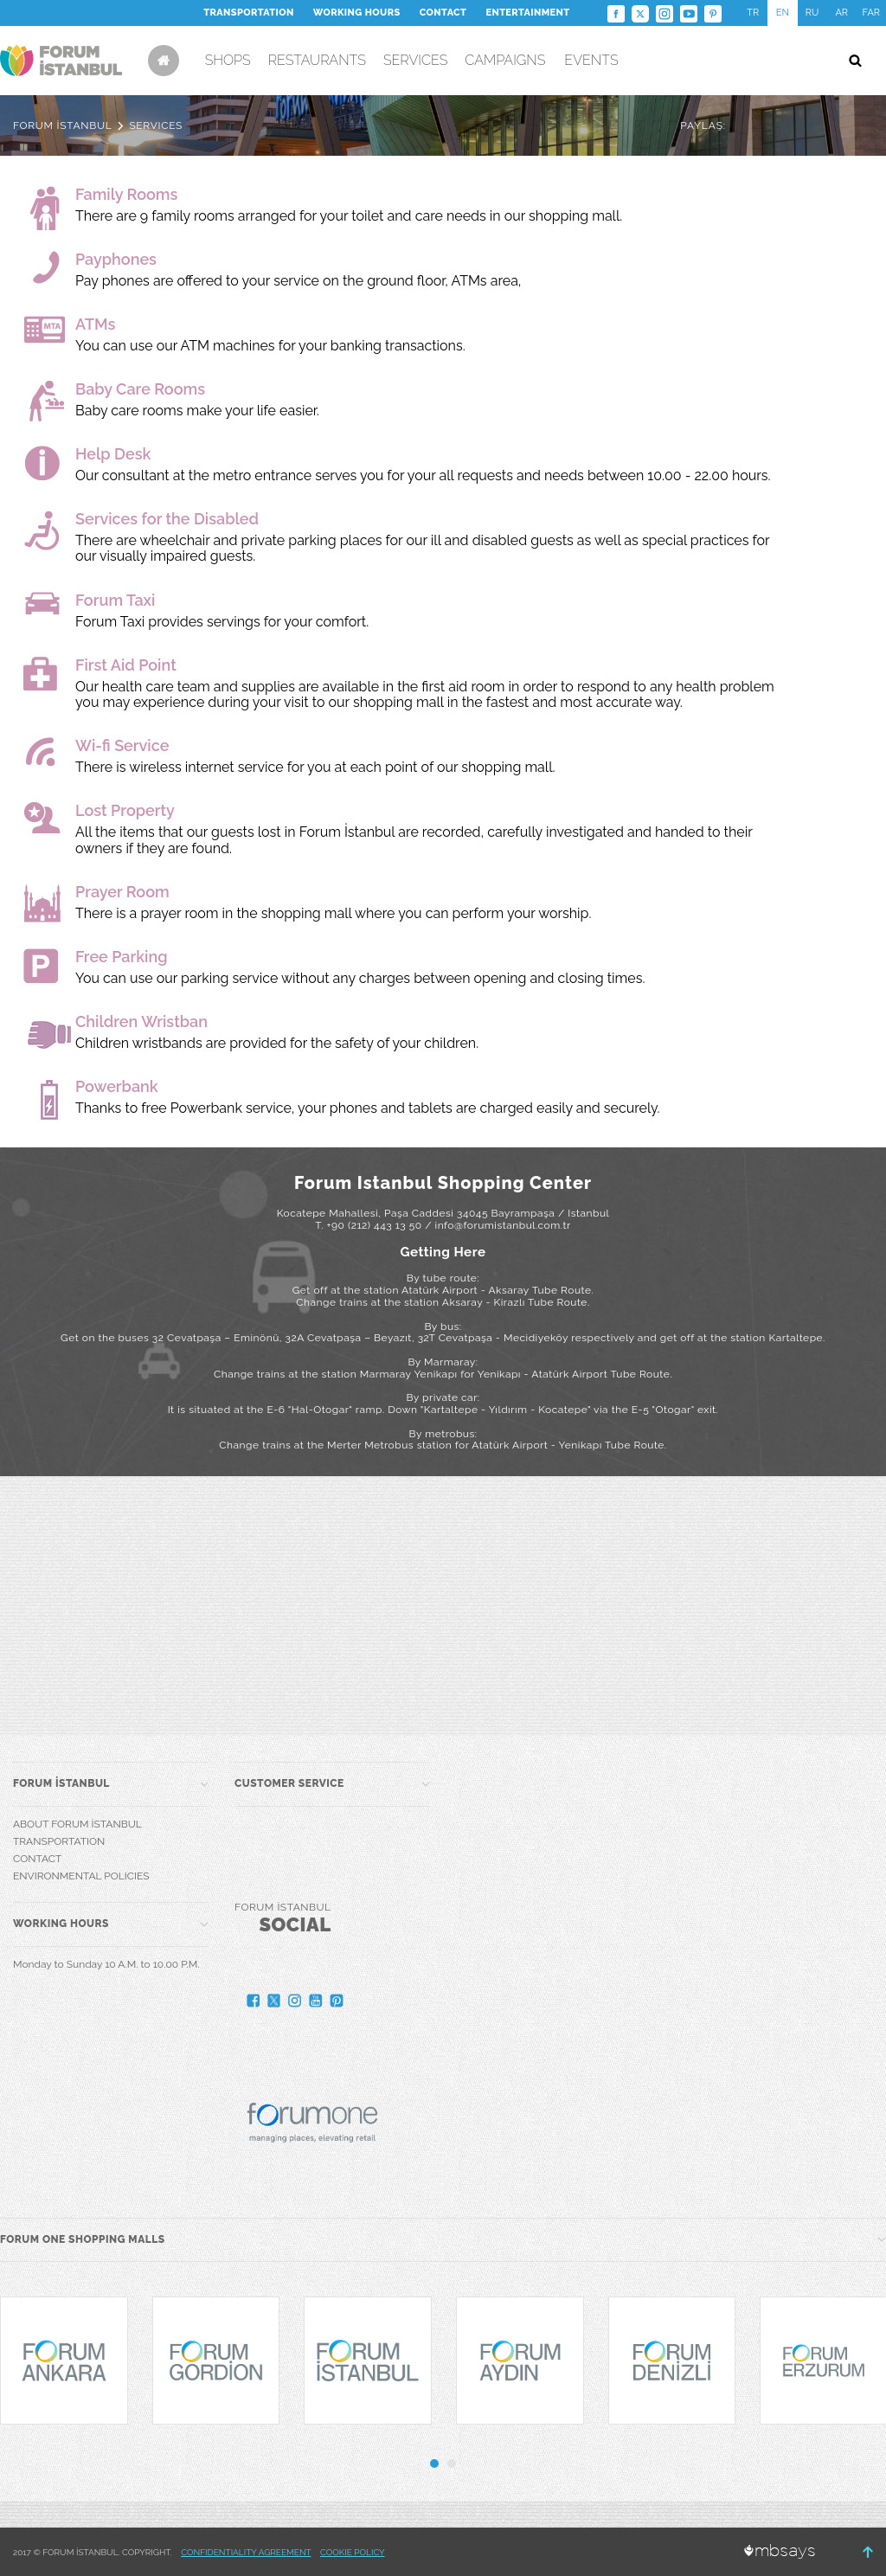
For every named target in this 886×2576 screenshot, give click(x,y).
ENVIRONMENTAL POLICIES (81, 1876)
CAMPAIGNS (505, 60)
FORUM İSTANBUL (62, 125)
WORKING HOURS (357, 12)
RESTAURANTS (317, 60)
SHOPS (228, 60)
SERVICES (415, 60)
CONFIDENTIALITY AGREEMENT (246, 2552)
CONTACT (443, 12)
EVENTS (591, 60)
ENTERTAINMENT (527, 12)
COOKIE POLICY (352, 2552)
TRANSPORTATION (248, 12)
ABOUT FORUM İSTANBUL (77, 1824)
